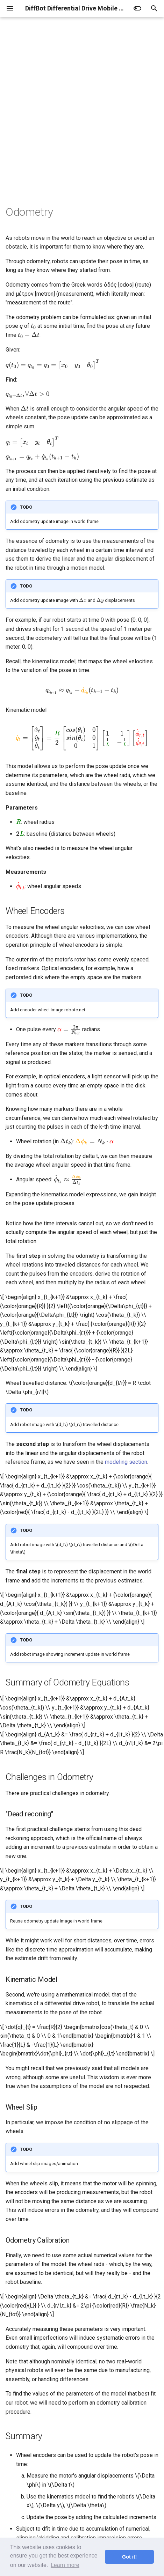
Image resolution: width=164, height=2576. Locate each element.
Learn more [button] (65, 2565)
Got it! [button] (129, 2557)
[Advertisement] (82, 119)
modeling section (126, 1462)
